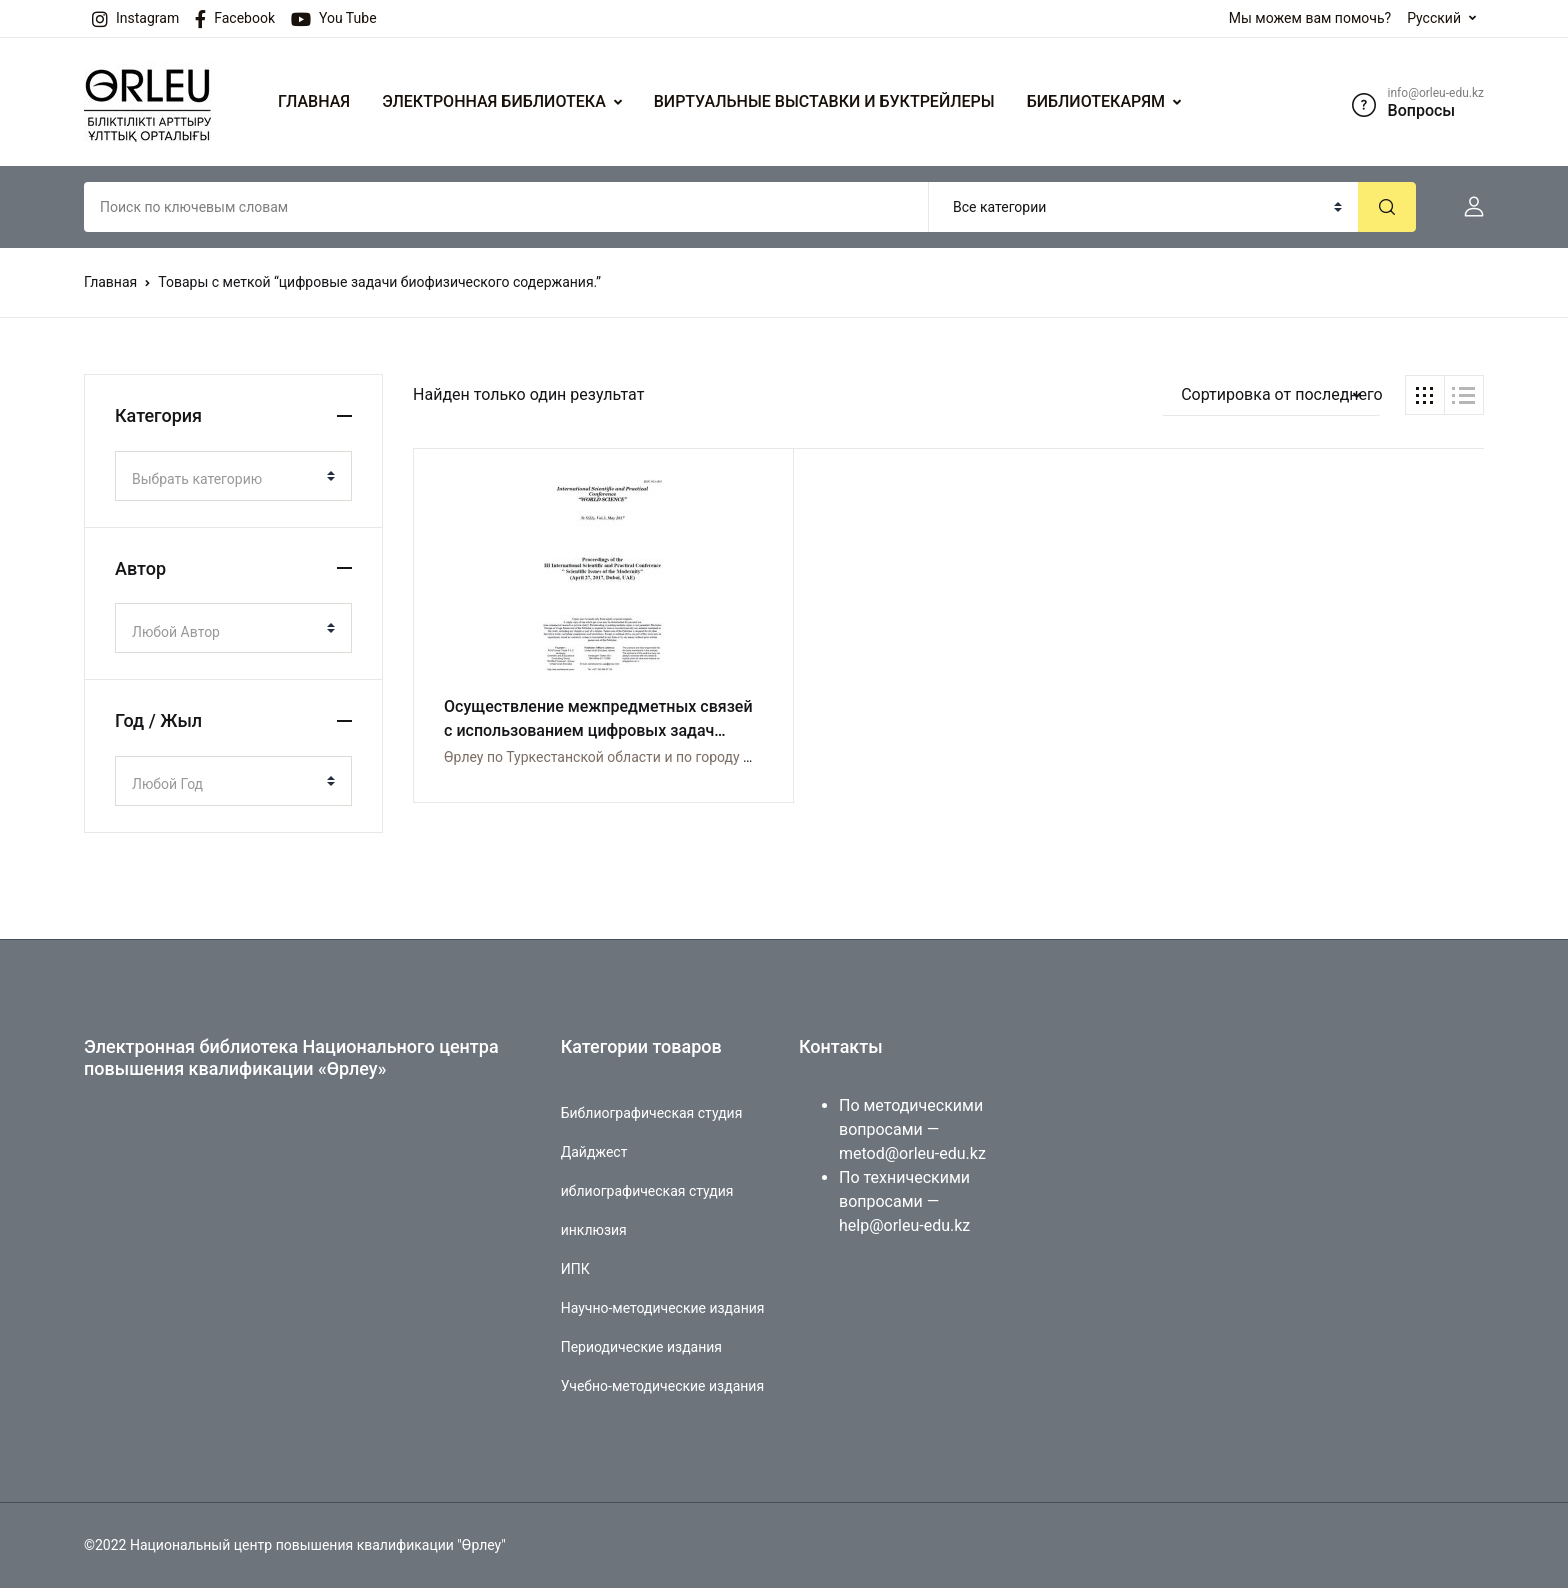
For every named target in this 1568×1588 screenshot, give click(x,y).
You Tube (334, 19)
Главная (110, 282)
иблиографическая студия (647, 1191)
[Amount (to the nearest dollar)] (506, 207)
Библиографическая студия (652, 1113)
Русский (1434, 18)
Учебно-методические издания (662, 1386)
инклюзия (594, 1230)
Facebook (235, 19)
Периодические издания (641, 1347)
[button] (1466, 207)
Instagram (135, 19)
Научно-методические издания (663, 1308)
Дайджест (594, 1152)
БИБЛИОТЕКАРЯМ (1096, 101)
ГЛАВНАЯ (314, 101)
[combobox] (233, 476)
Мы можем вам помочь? (1310, 18)
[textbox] (225, 479)
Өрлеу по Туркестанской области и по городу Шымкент (625, 757)
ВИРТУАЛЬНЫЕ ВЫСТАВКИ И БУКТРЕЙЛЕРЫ (824, 101)
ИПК (575, 1269)
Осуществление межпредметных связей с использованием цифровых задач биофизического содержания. (583, 730)
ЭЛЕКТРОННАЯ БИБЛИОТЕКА (494, 101)
